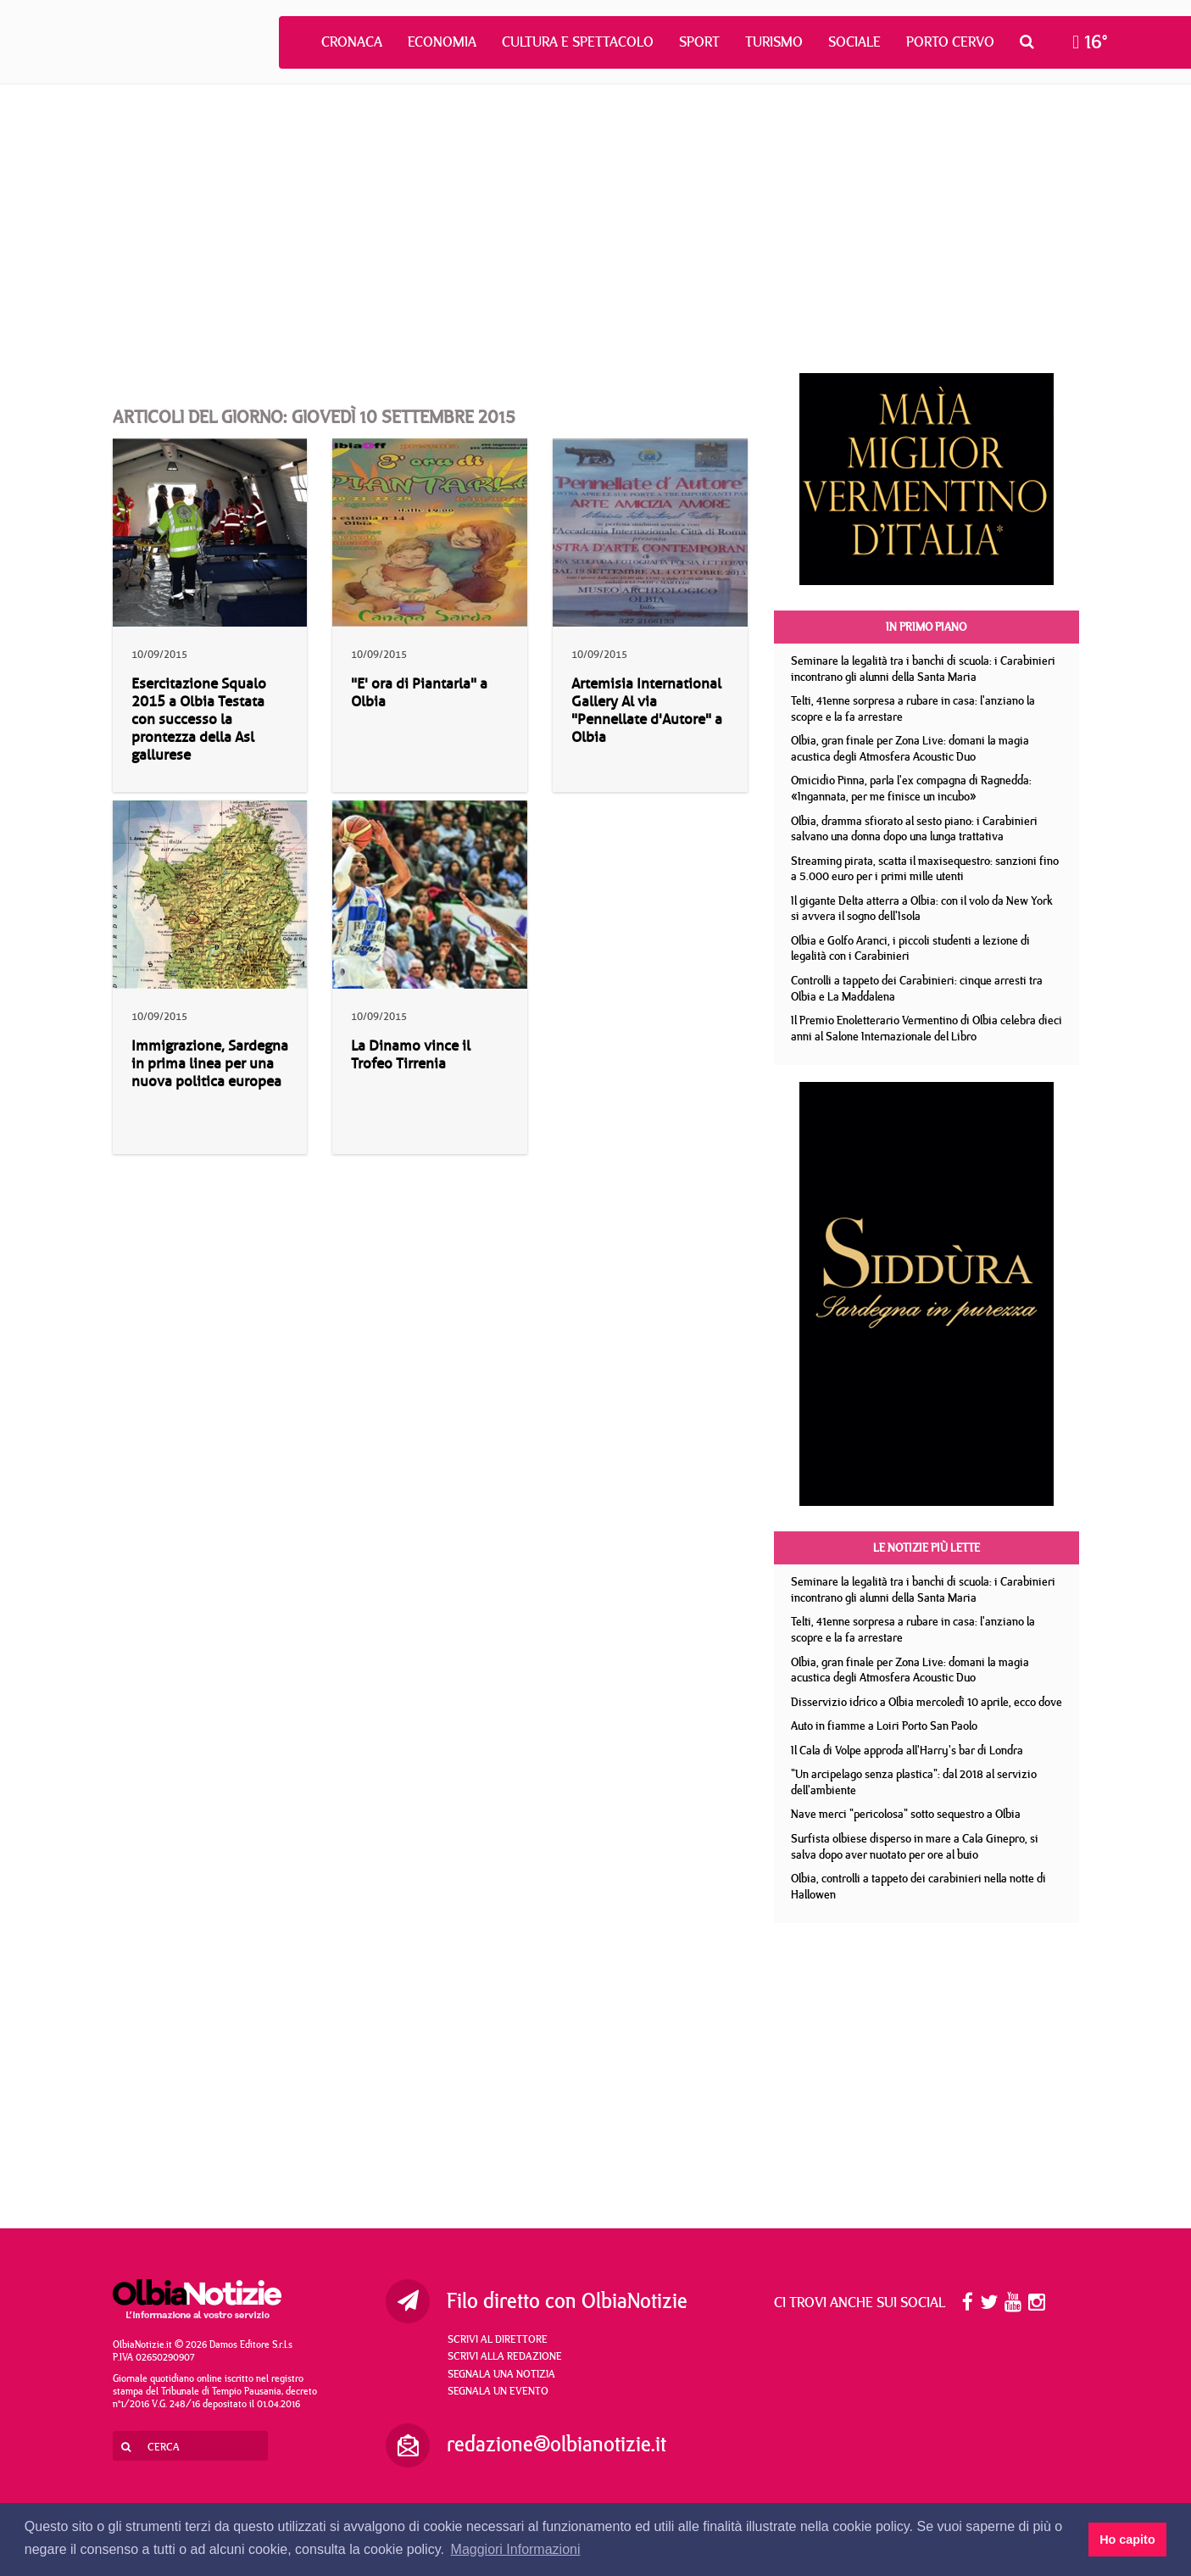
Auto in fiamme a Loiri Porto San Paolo (884, 1725)
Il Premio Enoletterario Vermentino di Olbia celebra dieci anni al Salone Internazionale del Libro (926, 1028)
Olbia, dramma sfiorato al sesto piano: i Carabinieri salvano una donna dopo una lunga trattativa (914, 828)
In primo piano (926, 626)
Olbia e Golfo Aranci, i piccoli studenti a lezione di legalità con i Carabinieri (910, 948)
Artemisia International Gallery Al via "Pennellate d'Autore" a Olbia (646, 710)
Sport (699, 41)
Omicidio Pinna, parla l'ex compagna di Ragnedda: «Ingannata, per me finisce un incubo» (911, 788)
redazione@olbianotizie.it (556, 2443)
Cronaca (351, 41)
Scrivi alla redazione (505, 2355)
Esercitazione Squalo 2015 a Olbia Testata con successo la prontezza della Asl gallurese (198, 719)
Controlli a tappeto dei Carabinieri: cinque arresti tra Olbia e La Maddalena (917, 988)
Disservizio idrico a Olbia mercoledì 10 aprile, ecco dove (926, 1701)
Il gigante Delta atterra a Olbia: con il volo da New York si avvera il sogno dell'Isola (922, 908)
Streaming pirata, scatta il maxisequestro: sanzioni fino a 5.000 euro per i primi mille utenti (925, 868)
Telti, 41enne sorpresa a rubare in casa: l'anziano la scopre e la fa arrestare (913, 708)
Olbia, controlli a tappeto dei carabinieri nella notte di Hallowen (918, 1886)
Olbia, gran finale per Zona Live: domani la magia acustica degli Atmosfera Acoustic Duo (910, 748)
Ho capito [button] (1127, 2539)
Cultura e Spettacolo (578, 41)
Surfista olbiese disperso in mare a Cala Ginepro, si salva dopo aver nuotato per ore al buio (914, 1846)
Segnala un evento (498, 2390)
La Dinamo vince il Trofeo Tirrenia (410, 1055)
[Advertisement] (596, 229)
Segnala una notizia (501, 2373)
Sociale (854, 41)
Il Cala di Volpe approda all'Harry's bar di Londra (907, 1750)
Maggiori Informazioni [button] (516, 2549)
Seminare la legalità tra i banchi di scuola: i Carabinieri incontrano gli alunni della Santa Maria (923, 668)
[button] (1031, 41)
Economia (442, 41)
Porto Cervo (950, 41)
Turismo (774, 41)
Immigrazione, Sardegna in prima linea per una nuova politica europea (209, 1063)
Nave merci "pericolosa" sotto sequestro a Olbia (906, 1813)
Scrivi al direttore (498, 2338)
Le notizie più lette (926, 1547)
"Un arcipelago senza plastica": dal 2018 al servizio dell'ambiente (914, 1781)
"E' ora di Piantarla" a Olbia (419, 693)
